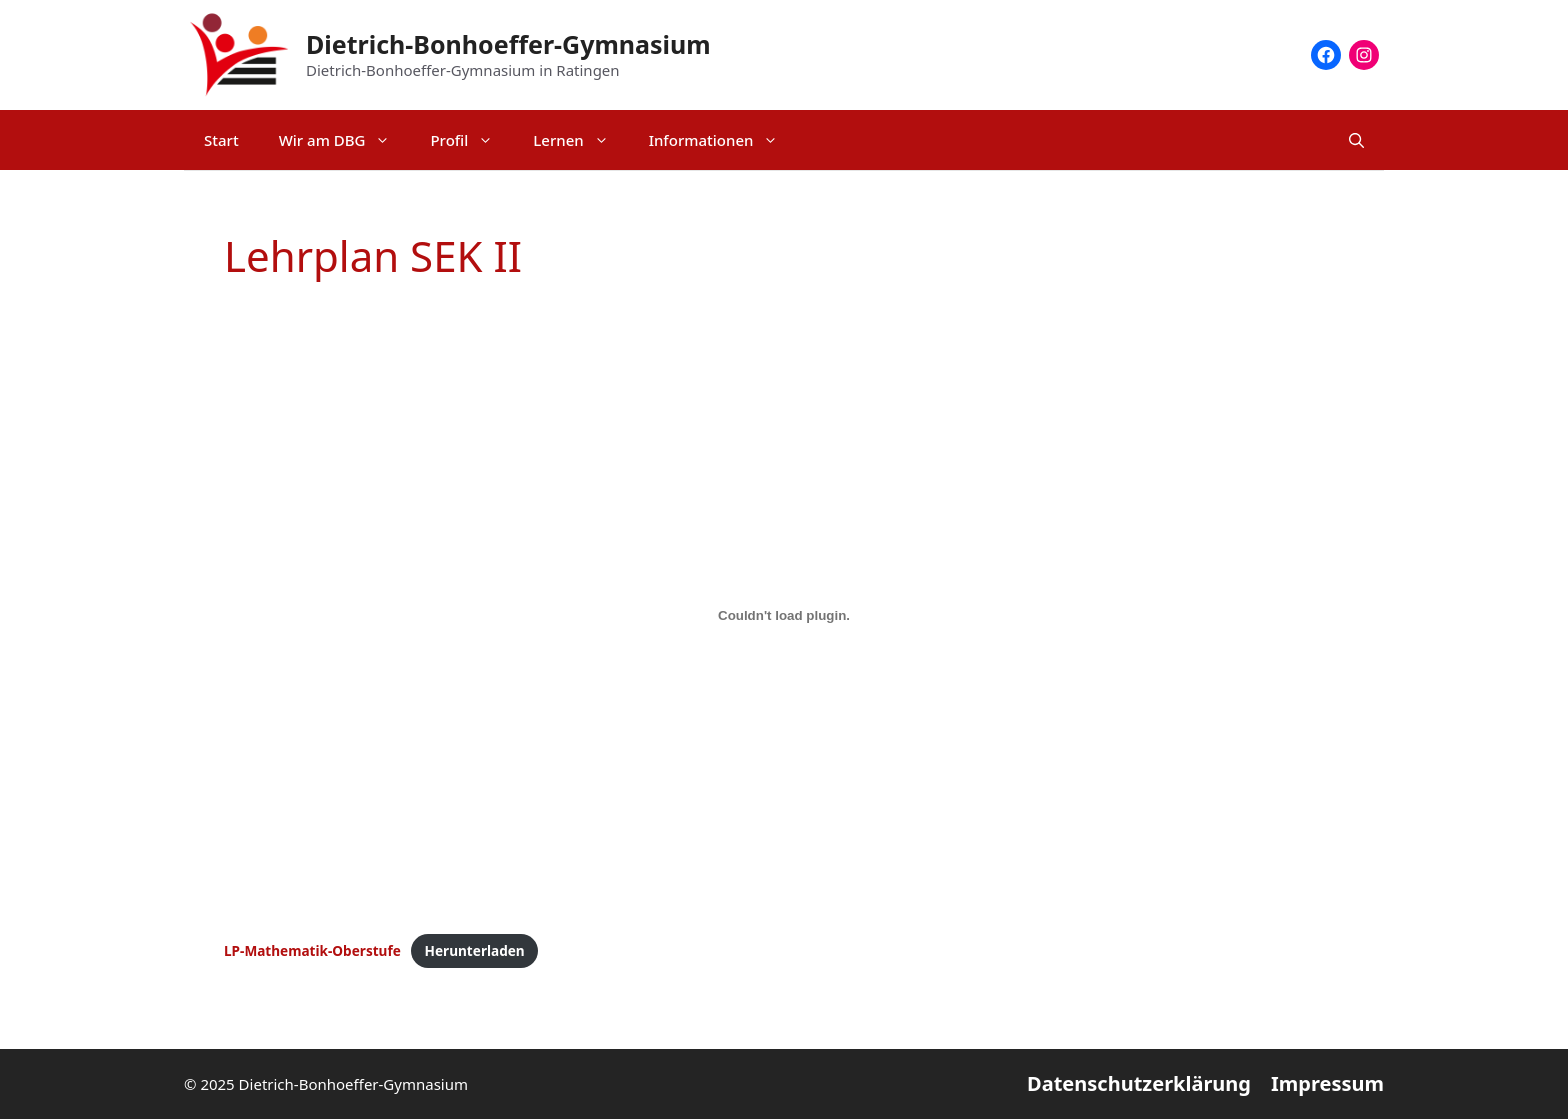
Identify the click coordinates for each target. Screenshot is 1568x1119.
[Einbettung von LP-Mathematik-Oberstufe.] (784, 615)
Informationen (724, 140)
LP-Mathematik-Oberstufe (312, 950)
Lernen (580, 140)
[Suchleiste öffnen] (1356, 140)
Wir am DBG (345, 140)
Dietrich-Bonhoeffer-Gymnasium (508, 44)
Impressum (1327, 1083)
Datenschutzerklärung (1139, 1083)
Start (221, 140)
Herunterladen (475, 950)
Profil (471, 140)
